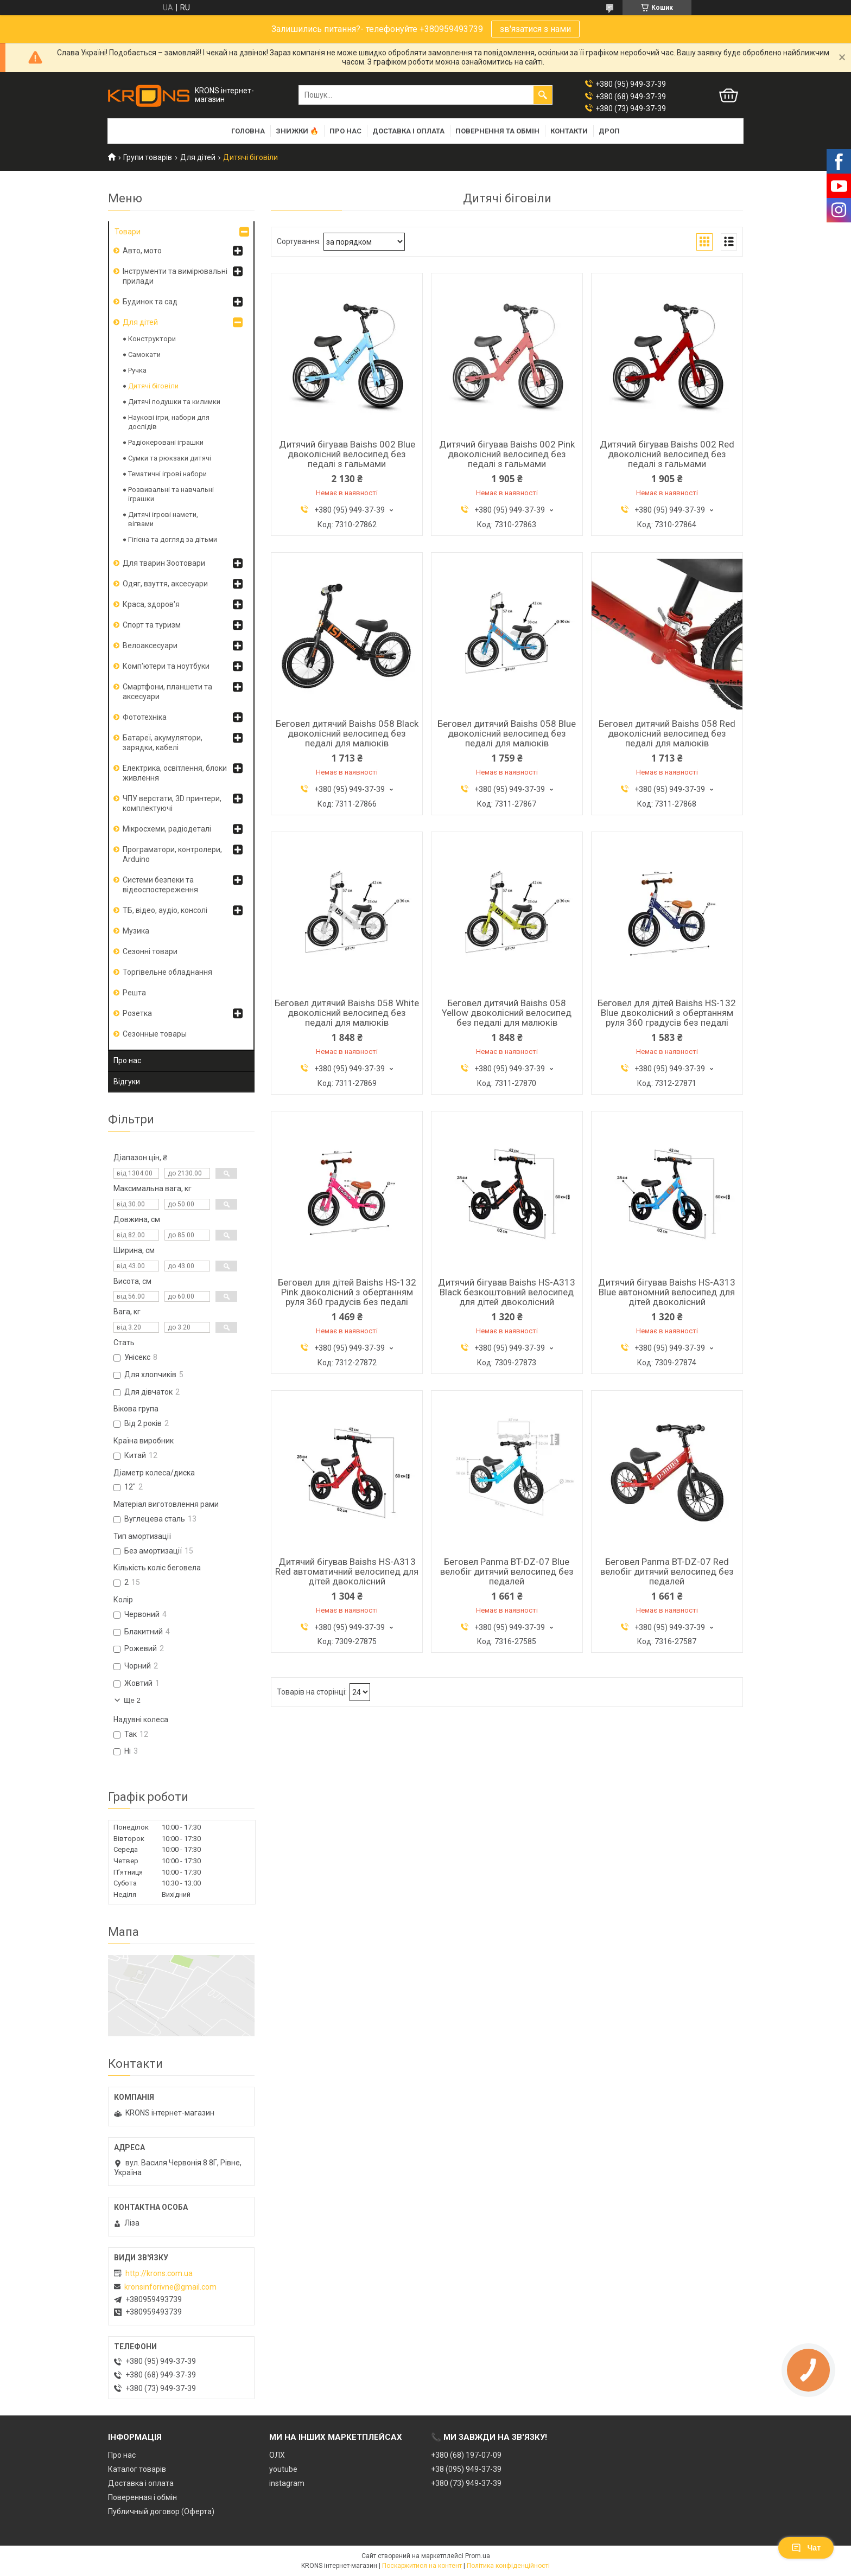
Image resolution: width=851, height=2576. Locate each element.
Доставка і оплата (408, 131)
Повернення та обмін (497, 131)
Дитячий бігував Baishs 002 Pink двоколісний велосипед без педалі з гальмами (507, 454)
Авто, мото (142, 250)
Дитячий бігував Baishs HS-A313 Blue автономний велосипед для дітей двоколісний (666, 1292)
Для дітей (197, 157)
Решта (134, 992)
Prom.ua (477, 2556)
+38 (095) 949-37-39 (466, 2469)
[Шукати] (543, 95)
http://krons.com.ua (159, 2273)
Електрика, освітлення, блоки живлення (175, 773)
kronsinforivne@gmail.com (170, 2287)
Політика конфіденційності (508, 2565)
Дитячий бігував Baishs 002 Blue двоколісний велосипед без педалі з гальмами (347, 454)
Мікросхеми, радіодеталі (167, 828)
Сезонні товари (150, 951)
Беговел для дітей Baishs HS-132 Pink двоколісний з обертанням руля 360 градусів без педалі (347, 1292)
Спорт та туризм (152, 625)
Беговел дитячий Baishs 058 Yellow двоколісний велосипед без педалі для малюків (506, 1012)
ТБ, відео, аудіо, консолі (165, 910)
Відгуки (126, 1081)
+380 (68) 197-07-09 (466, 2455)
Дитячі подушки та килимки (174, 402)
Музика (136, 930)
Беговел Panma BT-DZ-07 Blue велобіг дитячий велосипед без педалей (507, 1571)
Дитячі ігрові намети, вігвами (163, 519)
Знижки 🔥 (297, 131)
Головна (248, 131)
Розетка (137, 1013)
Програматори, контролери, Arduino (172, 854)
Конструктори (152, 339)
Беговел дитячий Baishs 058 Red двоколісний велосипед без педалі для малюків (667, 733)
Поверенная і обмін (142, 2497)
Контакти (569, 131)
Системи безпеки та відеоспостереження (160, 884)
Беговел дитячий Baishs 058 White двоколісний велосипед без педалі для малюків (347, 1012)
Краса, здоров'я (151, 604)
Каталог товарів (137, 2469)
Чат (806, 2548)
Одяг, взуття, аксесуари (165, 583)
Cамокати (144, 354)
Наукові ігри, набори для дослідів (168, 422)
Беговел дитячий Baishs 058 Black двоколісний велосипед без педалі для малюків (347, 733)
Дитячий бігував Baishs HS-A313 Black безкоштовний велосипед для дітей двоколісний (506, 1292)
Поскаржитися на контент (422, 2565)
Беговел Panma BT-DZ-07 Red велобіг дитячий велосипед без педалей (667, 1571)
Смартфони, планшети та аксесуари (167, 691)
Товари (128, 231)
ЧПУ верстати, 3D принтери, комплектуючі (172, 803)
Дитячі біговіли (153, 386)
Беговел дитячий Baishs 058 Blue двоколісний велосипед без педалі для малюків (506, 733)
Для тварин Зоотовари (164, 563)
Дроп (609, 131)
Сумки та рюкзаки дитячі (169, 458)
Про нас (345, 131)
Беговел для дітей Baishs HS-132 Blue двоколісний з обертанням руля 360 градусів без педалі (667, 1012)
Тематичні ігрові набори (167, 474)
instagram (286, 2483)
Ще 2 (132, 1700)
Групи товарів (147, 157)
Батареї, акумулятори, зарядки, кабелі (162, 742)
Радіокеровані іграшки (166, 442)
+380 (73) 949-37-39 (466, 2483)
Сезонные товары (155, 1034)
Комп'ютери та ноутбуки (166, 666)
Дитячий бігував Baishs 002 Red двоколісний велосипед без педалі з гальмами (667, 454)
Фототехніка (145, 717)
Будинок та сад (150, 301)
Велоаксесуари (150, 645)
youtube (283, 2469)
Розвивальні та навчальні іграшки (171, 494)
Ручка (137, 370)
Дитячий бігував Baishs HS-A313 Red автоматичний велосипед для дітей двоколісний (346, 1571)
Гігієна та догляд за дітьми (172, 539)
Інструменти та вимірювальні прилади (175, 276)
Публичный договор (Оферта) (161, 2511)
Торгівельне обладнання (167, 972)
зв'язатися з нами (535, 29)
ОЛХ (277, 2455)
